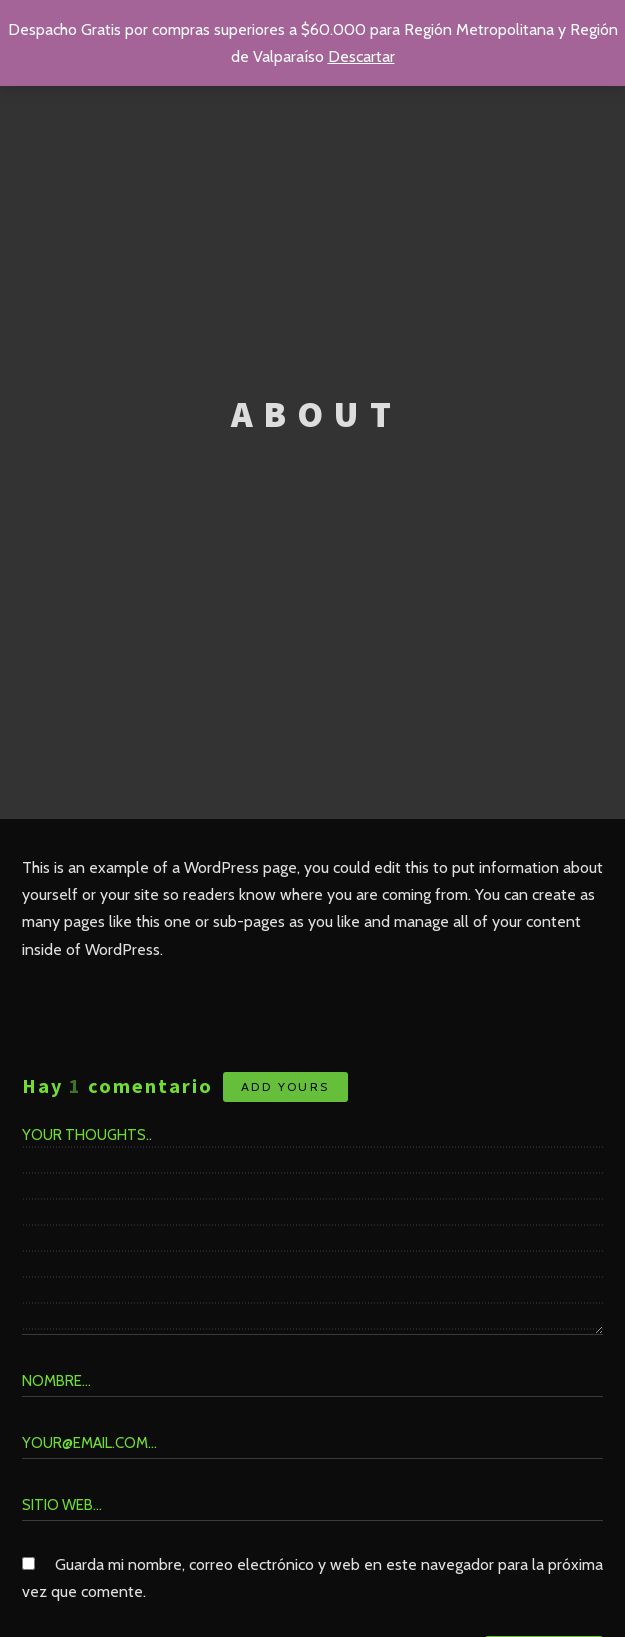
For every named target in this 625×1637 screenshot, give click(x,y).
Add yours (285, 1086)
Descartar (361, 56)
